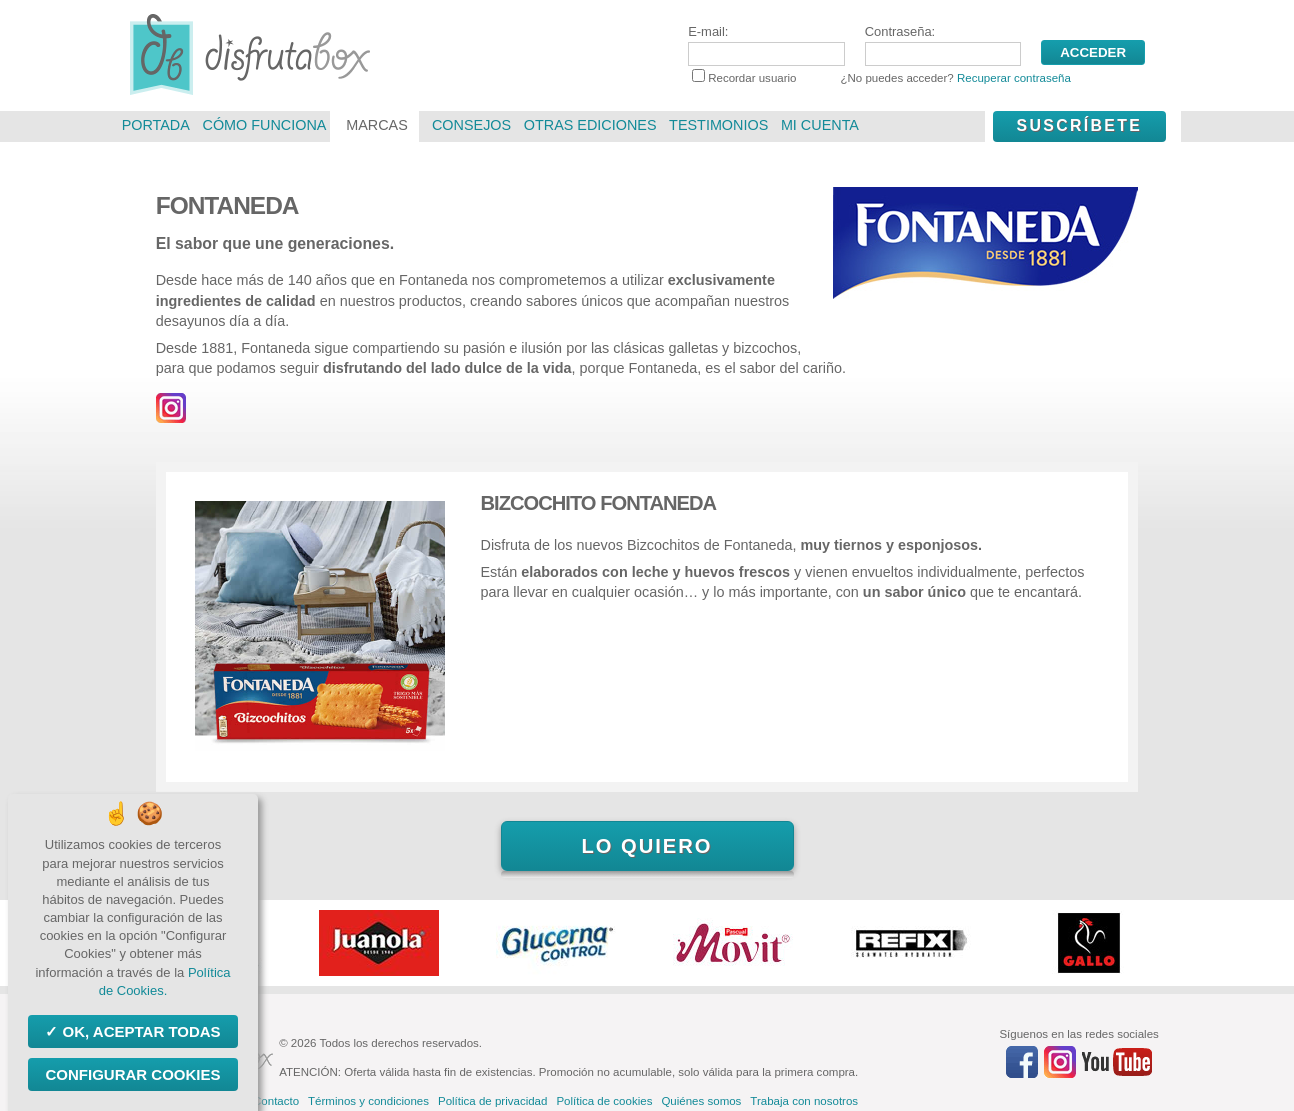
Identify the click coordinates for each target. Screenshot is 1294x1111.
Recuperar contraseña (1014, 78)
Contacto (276, 1101)
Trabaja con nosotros (804, 1101)
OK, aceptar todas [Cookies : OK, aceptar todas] (139, 1031)
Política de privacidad (492, 1101)
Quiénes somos (701, 1101)
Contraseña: (943, 45)
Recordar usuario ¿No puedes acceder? (881, 78)
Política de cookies (604, 1101)
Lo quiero (646, 846)
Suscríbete (1079, 125)
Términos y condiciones (368, 1101)
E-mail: (766, 45)
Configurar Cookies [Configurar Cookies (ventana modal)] (132, 1074)
